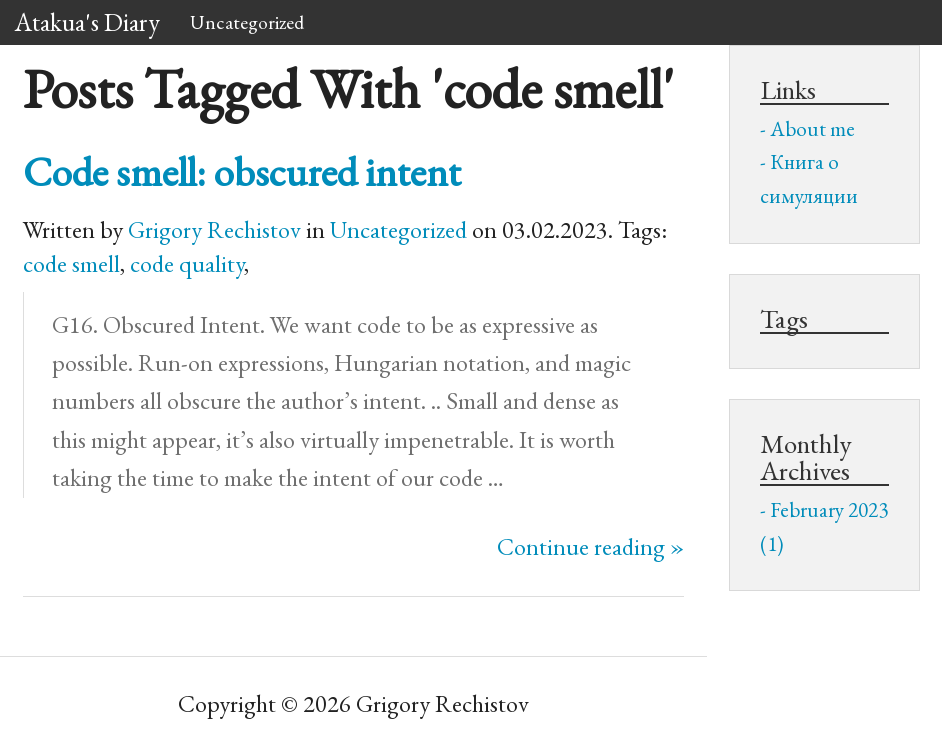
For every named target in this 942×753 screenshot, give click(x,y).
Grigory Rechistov (214, 229)
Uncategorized (247, 22)
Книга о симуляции (809, 178)
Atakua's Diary (87, 22)
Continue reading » (590, 546)
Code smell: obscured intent (242, 171)
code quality (187, 263)
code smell (71, 263)
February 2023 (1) (824, 526)
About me (812, 128)
